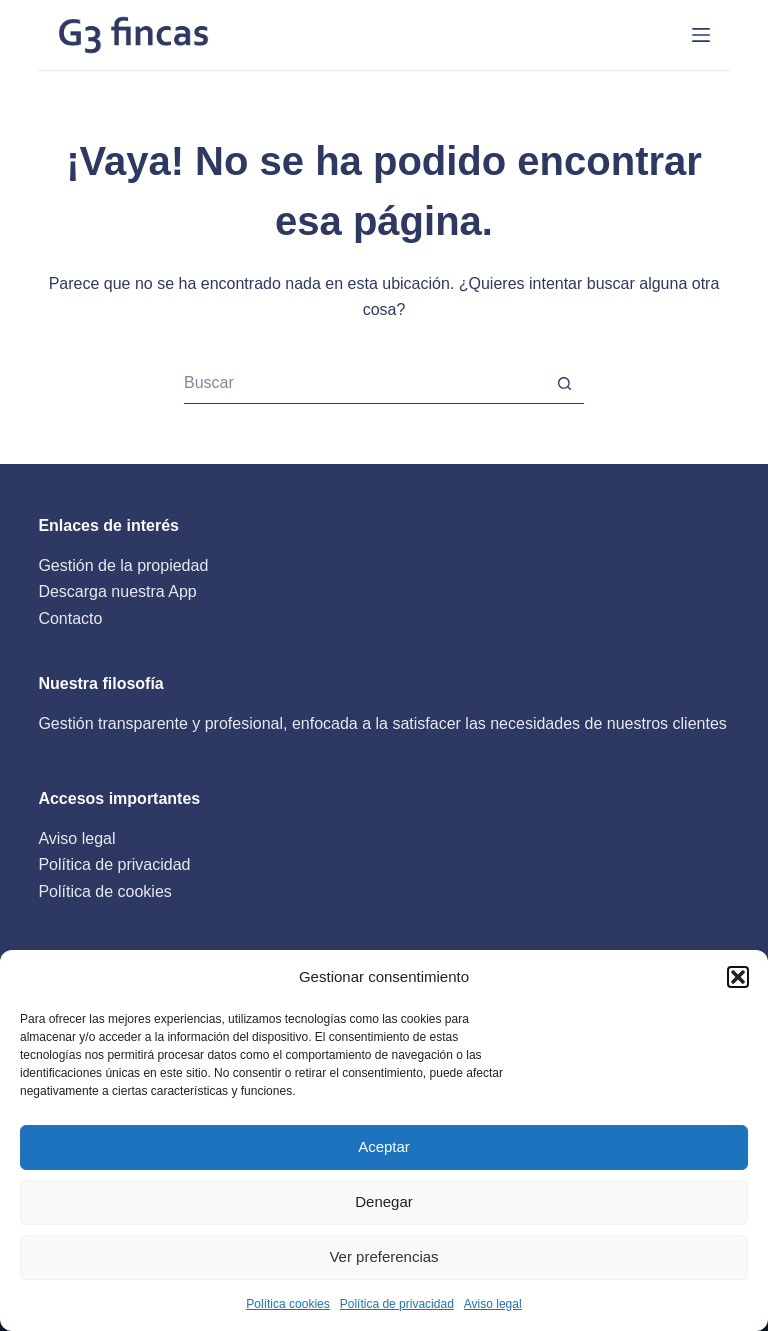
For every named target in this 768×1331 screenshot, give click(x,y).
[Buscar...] (364, 384)
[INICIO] (701, 35)
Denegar (384, 1201)
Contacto (70, 618)
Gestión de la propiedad (123, 565)
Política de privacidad (397, 1304)
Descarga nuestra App (117, 591)
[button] (738, 977)
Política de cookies (104, 891)
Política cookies (287, 1304)
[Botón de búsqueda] (564, 384)
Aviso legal (493, 1304)
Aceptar (384, 1146)
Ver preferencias (383, 1256)
